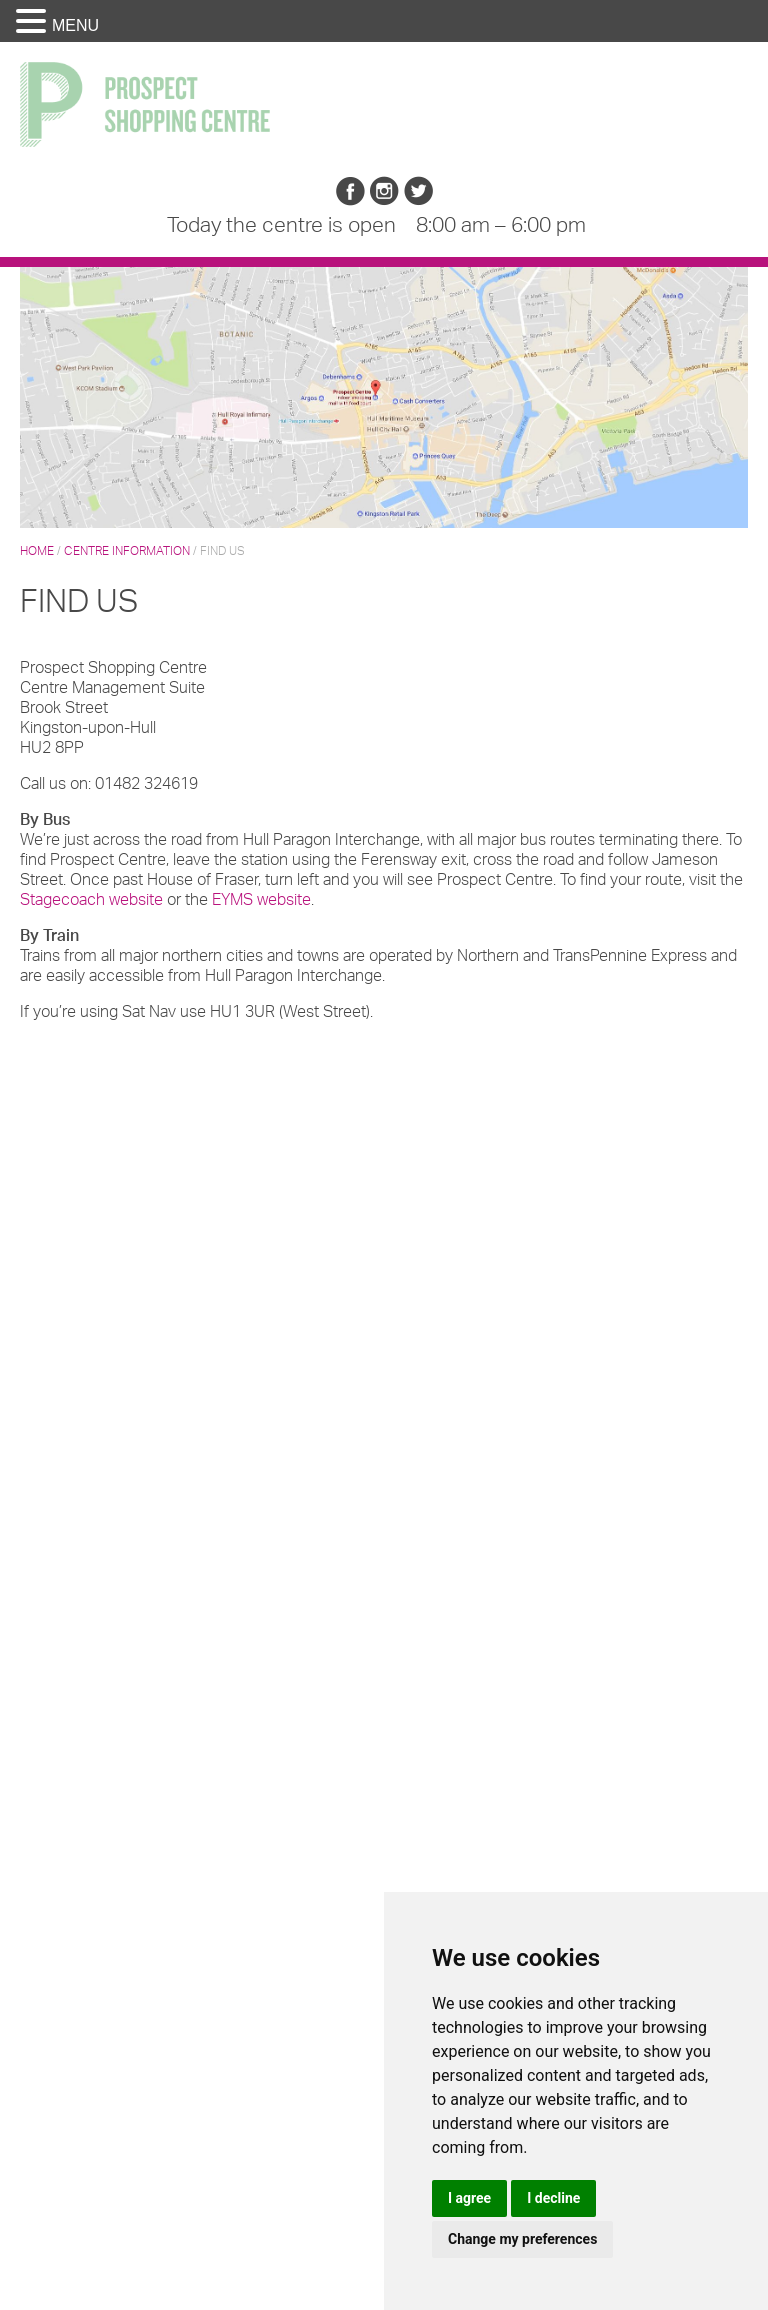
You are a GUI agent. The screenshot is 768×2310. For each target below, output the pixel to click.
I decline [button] (553, 2198)
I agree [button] (469, 2198)
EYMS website (261, 899)
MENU (75, 25)
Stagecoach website (93, 899)
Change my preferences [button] (522, 2239)
